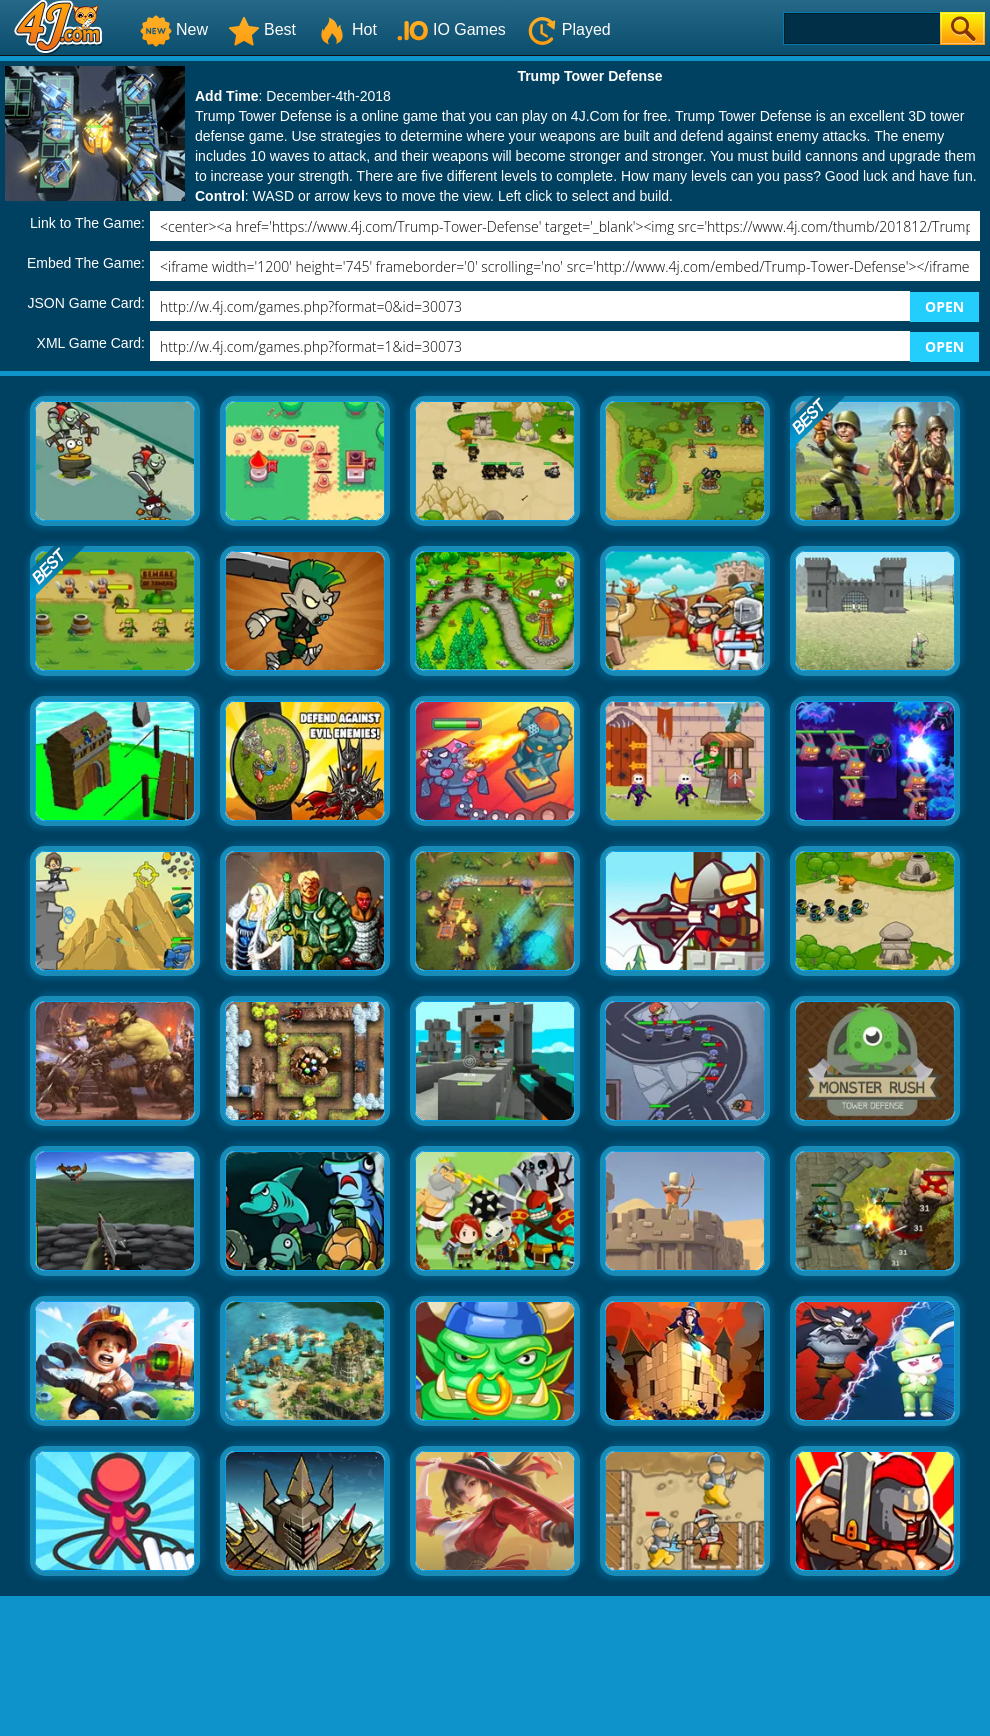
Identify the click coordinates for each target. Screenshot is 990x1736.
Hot (346, 29)
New (174, 29)
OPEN (944, 306)
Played (568, 29)
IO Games (451, 29)
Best (262, 29)
